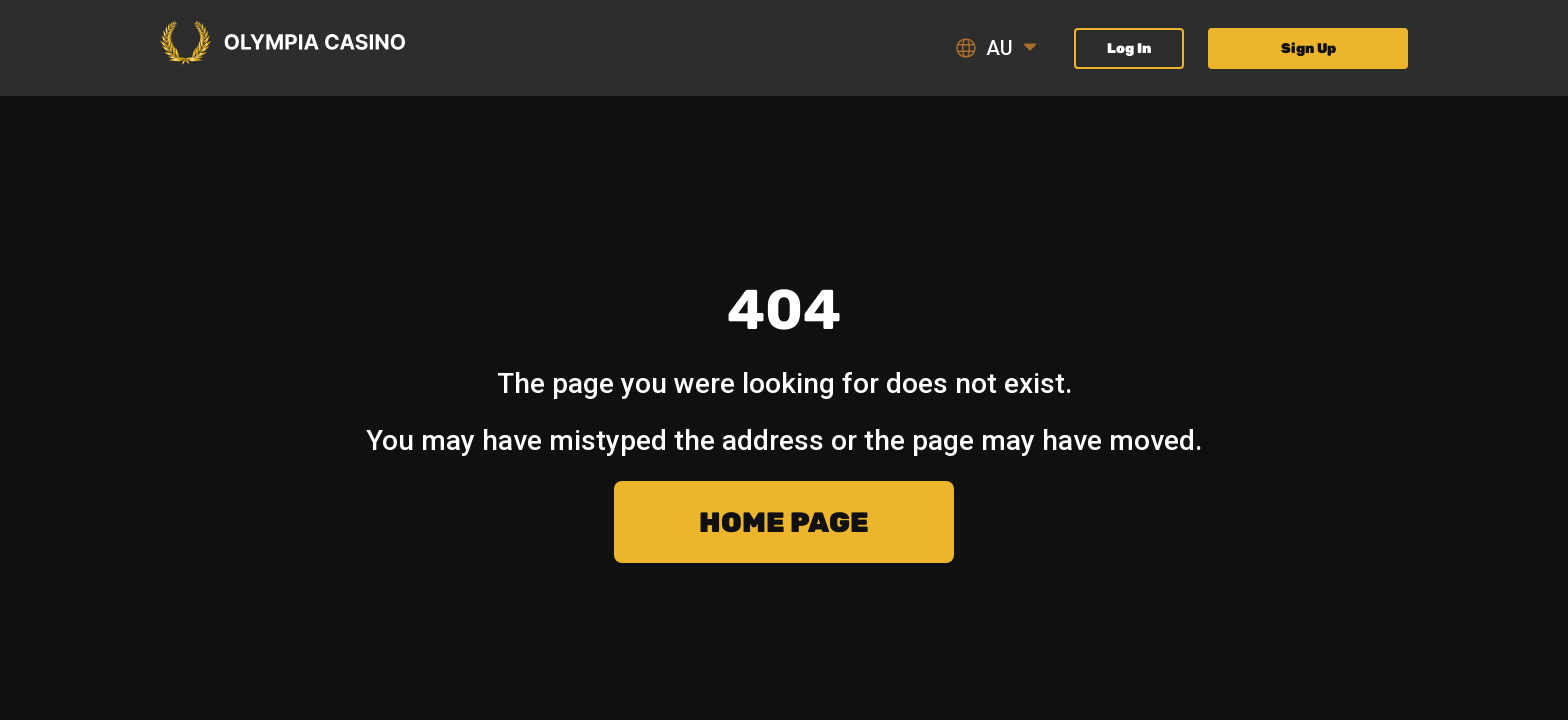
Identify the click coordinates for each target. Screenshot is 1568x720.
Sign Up (1308, 48)
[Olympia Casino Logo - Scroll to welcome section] (282, 44)
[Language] (1002, 48)
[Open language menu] (1030, 48)
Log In (1129, 48)
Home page (784, 522)
